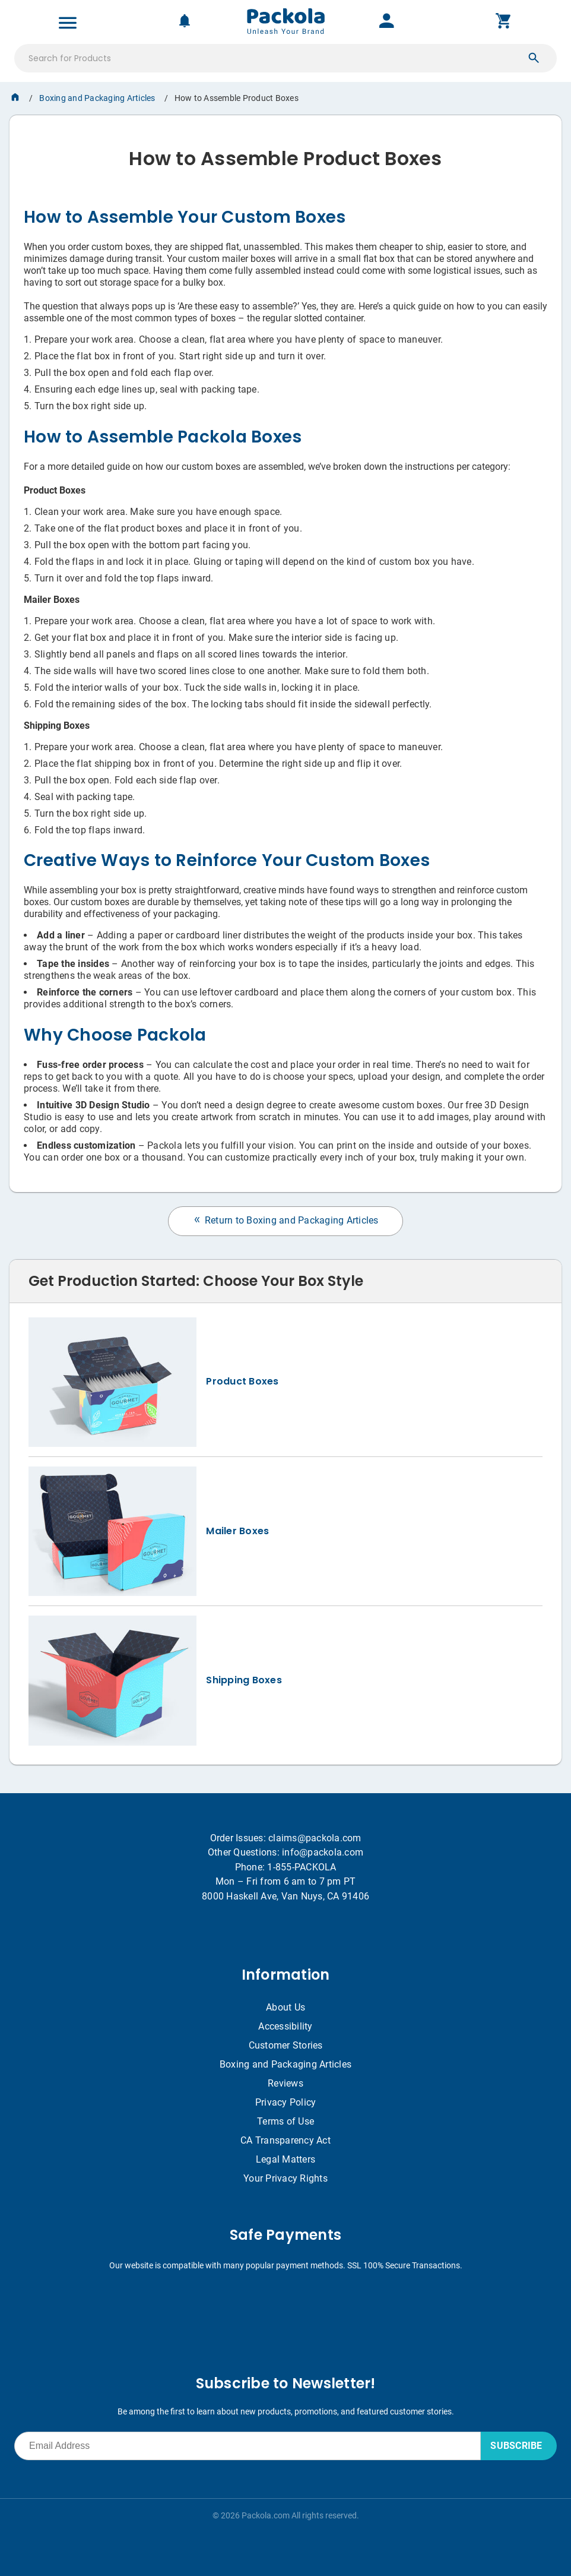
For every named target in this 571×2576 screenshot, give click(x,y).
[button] (533, 58)
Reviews (285, 2083)
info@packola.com (322, 1852)
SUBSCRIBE (516, 2445)
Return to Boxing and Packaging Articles (285, 1220)
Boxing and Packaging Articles (97, 98)
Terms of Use (285, 2121)
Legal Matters (285, 2159)
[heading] (285, 154)
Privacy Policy (285, 2102)
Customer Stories (286, 2045)
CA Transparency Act (285, 2140)
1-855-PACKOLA (301, 1867)
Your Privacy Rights (285, 2178)
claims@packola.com (314, 1838)
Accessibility (285, 2026)
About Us (285, 2007)
